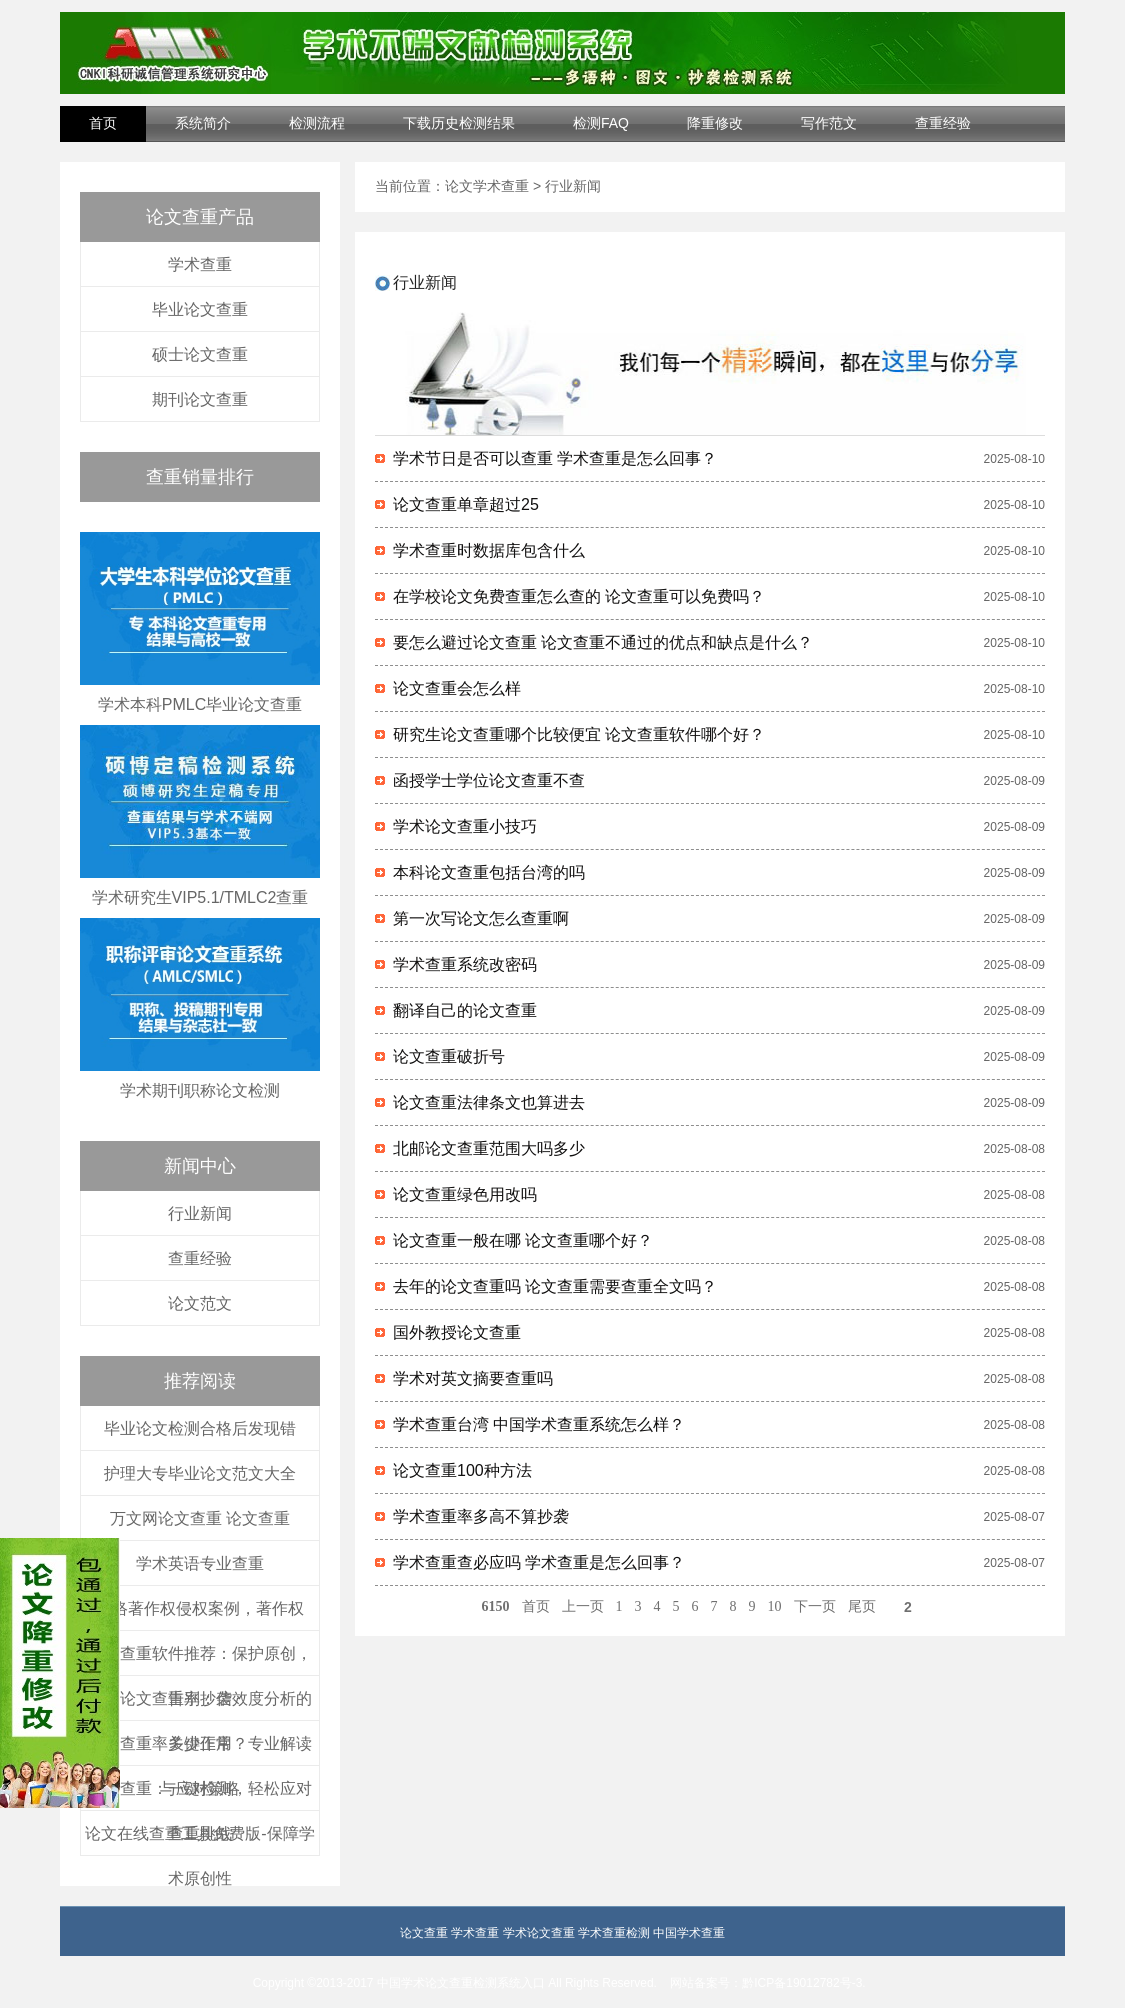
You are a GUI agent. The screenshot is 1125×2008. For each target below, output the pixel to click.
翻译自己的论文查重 (465, 1010)
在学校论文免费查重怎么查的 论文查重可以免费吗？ (579, 596)
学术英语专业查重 (200, 1563)
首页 (103, 123)
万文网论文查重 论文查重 (200, 1518)
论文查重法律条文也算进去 (489, 1102)
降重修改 (715, 123)
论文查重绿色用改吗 (465, 1194)
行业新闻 (200, 1213)
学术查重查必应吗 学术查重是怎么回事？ (539, 1562)
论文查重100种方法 (462, 1470)
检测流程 (317, 123)
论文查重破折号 (449, 1056)
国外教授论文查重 (457, 1332)
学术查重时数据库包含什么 (489, 550)
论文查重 (424, 1933)
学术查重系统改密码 (465, 964)
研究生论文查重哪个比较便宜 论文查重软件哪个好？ (579, 734)
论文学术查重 (487, 186)
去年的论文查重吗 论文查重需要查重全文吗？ (555, 1286)
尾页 (862, 1606)
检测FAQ (601, 123)
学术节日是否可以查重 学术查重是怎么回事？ (555, 458)
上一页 (583, 1606)
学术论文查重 (539, 1933)
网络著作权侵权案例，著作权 (200, 1608)
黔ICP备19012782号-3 (802, 1983)
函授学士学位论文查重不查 (489, 780)
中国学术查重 (689, 1933)
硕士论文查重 (200, 354)
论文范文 (200, 1303)
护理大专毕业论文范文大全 (200, 1473)
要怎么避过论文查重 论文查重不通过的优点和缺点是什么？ (603, 642)
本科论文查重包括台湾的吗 (489, 872)
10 (775, 1606)
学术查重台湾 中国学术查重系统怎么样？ (539, 1424)
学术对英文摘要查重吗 (473, 1378)
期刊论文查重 (200, 399)
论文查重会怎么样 (457, 688)
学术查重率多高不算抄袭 (481, 1516)
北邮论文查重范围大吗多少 (489, 1148)
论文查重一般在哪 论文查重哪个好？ (523, 1240)
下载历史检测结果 (459, 123)
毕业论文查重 (200, 309)
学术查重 (200, 264)
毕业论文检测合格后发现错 (200, 1428)
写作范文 (829, 123)
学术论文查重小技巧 (465, 826)
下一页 (815, 1606)
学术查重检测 (614, 1933)
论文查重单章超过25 (466, 504)
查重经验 (943, 123)
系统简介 (203, 123)
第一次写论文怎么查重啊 (481, 918)
